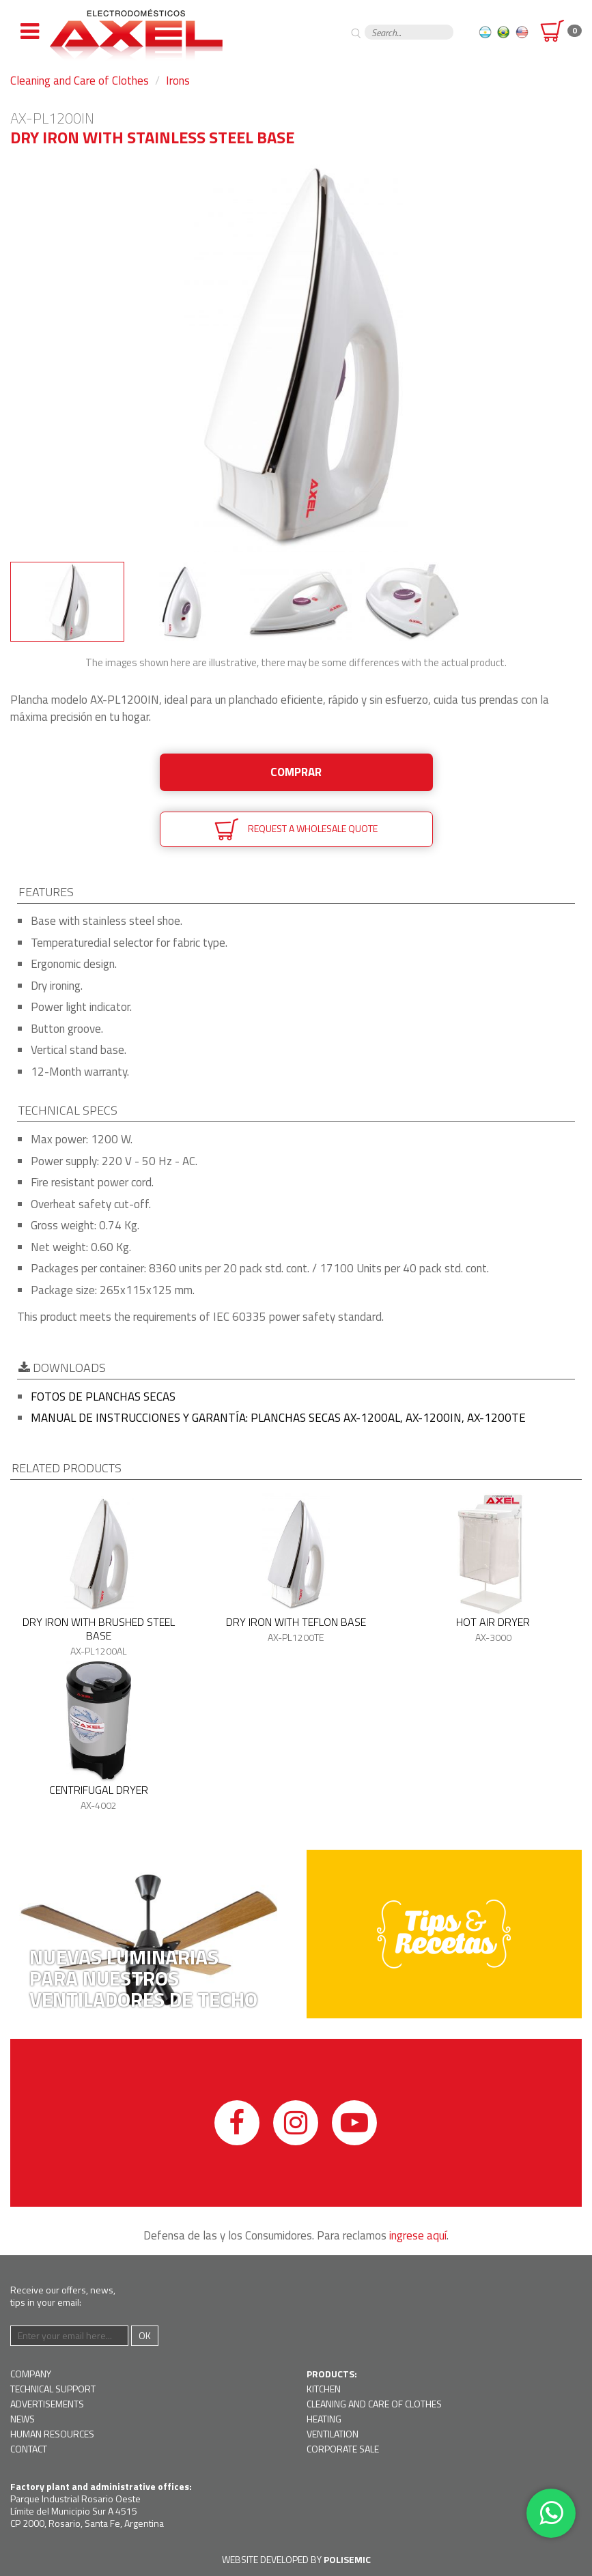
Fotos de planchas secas (103, 1396)
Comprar (296, 772)
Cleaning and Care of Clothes (79, 80)
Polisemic (347, 2559)
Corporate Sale (343, 2449)
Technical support (53, 2388)
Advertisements (47, 2403)
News (22, 2419)
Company (30, 2373)
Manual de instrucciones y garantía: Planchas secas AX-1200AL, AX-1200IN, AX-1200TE (278, 1418)
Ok (145, 2335)
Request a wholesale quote (296, 829)
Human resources (52, 2434)
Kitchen (324, 2388)
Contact (28, 2449)
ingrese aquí (418, 2235)
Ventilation (332, 2434)
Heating (324, 2419)
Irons (178, 80)
